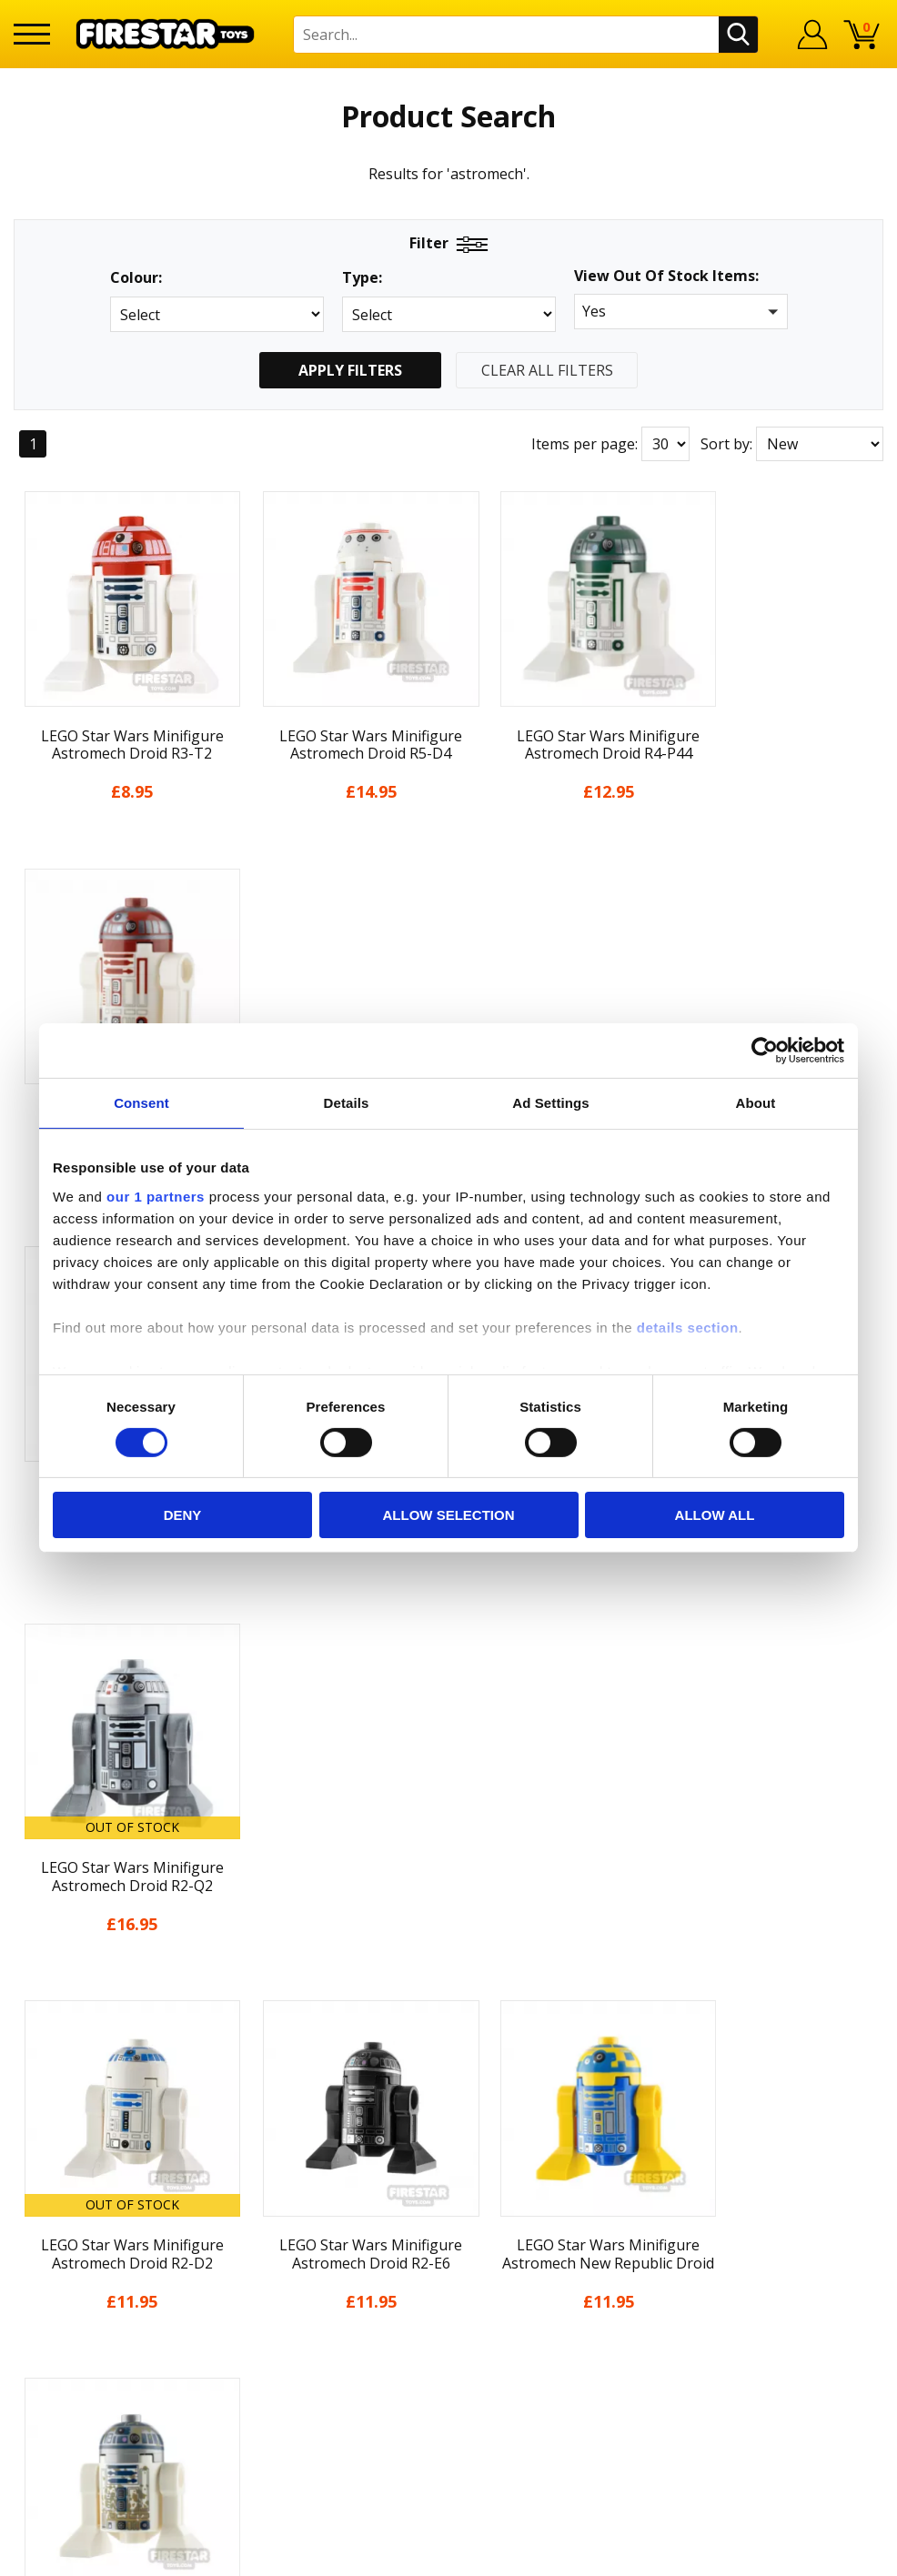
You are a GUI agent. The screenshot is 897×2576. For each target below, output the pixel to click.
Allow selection (449, 1515)
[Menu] (32, 34)
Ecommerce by (815, 2555)
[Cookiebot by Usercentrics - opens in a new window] (764, 1050)
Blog (29, 2265)
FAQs (248, 2220)
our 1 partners (155, 1195)
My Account (53, 2187)
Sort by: (726, 444)
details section (688, 1326)
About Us (45, 2213)
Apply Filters (350, 370)
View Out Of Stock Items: (666, 277)
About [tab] (756, 1103)
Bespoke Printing (290, 2327)
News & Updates (70, 2239)
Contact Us (268, 2160)
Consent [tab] (141, 1103)
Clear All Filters (547, 370)
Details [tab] (346, 1103)
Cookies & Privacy (74, 2344)
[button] (681, 311)
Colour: (136, 277)
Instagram (565, 2231)
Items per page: (584, 444)
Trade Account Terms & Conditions (350, 2357)
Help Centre (272, 2190)
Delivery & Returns (77, 2291)
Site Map (44, 2422)
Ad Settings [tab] (550, 1103)
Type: (362, 277)
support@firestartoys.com (320, 2250)
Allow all (715, 1515)
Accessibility (54, 2370)
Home (34, 2160)
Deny (183, 1515)
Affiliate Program (289, 2386)
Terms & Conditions (81, 2318)
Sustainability (60, 2396)
